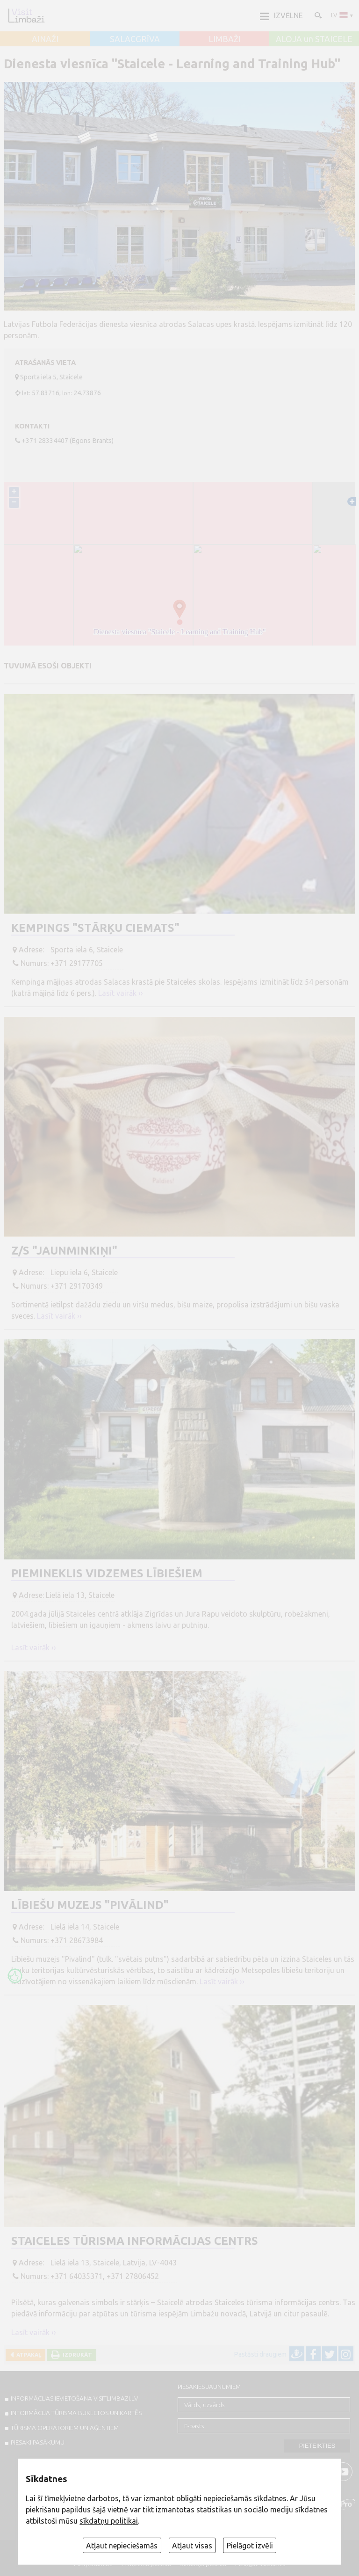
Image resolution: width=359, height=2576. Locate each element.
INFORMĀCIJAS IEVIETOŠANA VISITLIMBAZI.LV (74, 2398)
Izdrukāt (76, 2354)
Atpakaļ (27, 2354)
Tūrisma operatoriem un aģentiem (65, 2427)
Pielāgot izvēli (250, 2545)
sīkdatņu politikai (108, 2521)
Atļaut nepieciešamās (122, 2545)
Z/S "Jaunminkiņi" (64, 1250)
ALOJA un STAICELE (314, 39)
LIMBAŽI (224, 39)
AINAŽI (45, 39)
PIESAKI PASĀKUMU (38, 2442)
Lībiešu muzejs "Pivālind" (90, 1905)
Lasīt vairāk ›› (120, 993)
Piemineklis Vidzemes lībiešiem (106, 1573)
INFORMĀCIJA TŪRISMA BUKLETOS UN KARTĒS (76, 2412)
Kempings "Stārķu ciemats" (95, 928)
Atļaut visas (192, 2545)
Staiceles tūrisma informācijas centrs (134, 2241)
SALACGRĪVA (135, 39)
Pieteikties (317, 2445)
